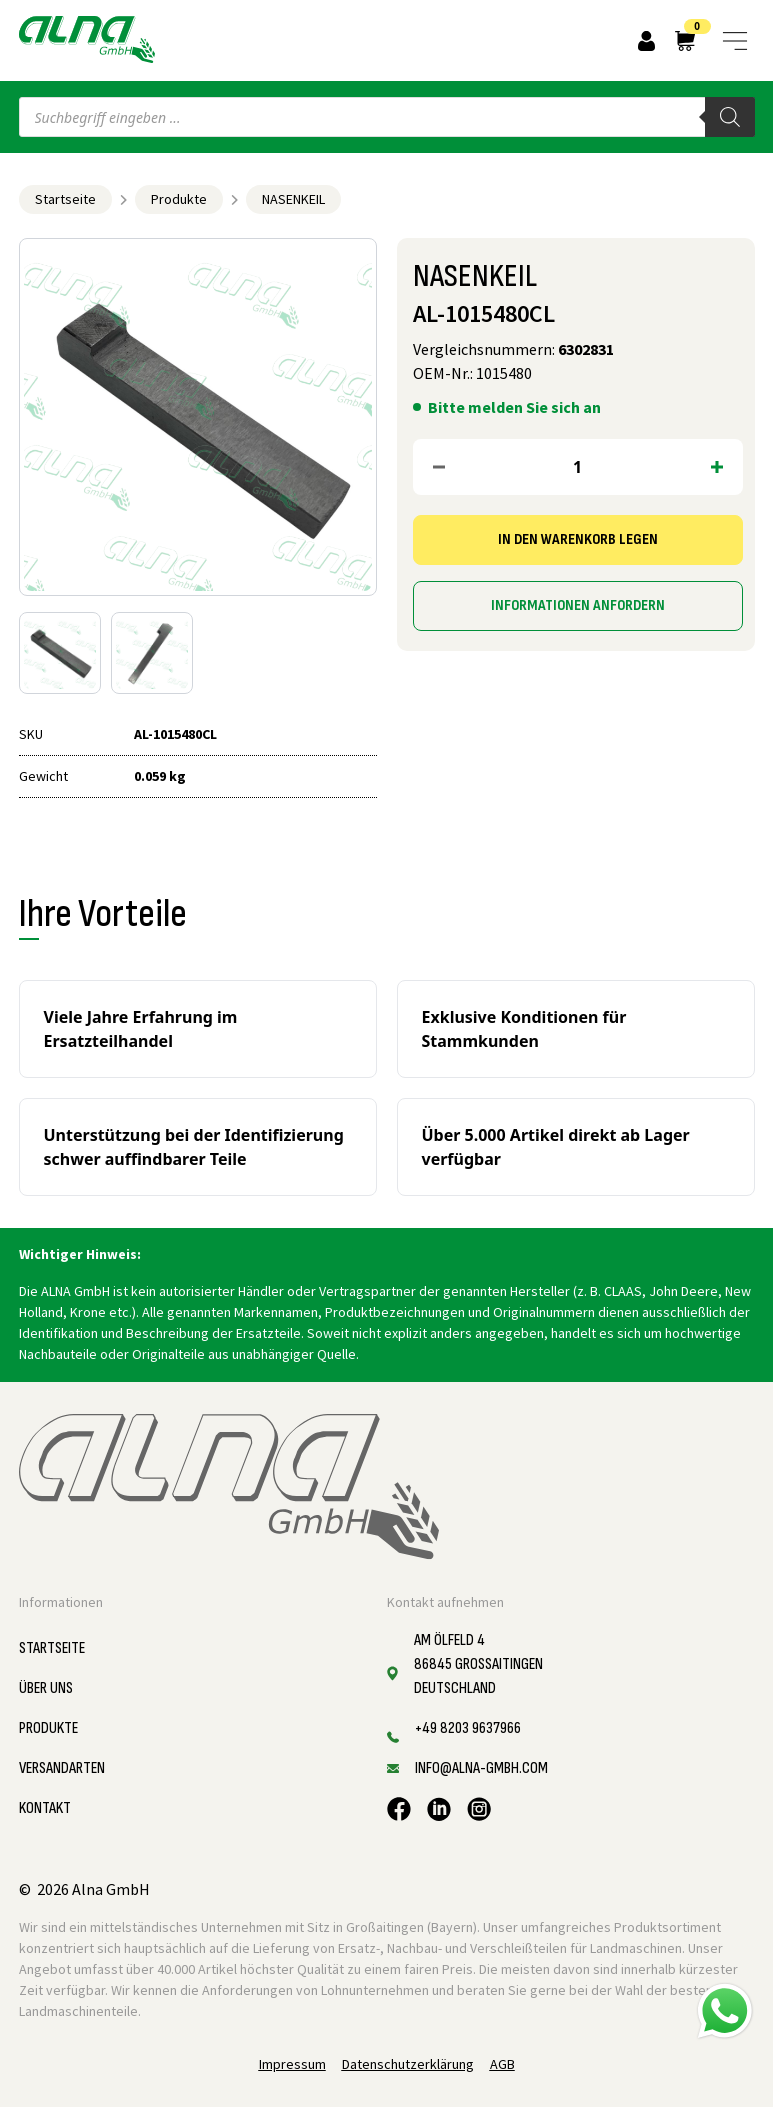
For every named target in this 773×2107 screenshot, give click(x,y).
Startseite (65, 199)
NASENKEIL (293, 199)
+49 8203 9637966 (468, 1728)
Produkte (179, 199)
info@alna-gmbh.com (481, 1768)
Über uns (46, 1688)
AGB (502, 2064)
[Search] (730, 117)
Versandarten (62, 1768)
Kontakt (45, 1808)
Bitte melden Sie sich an (514, 407)
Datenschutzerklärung (408, 2064)
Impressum (292, 2064)
